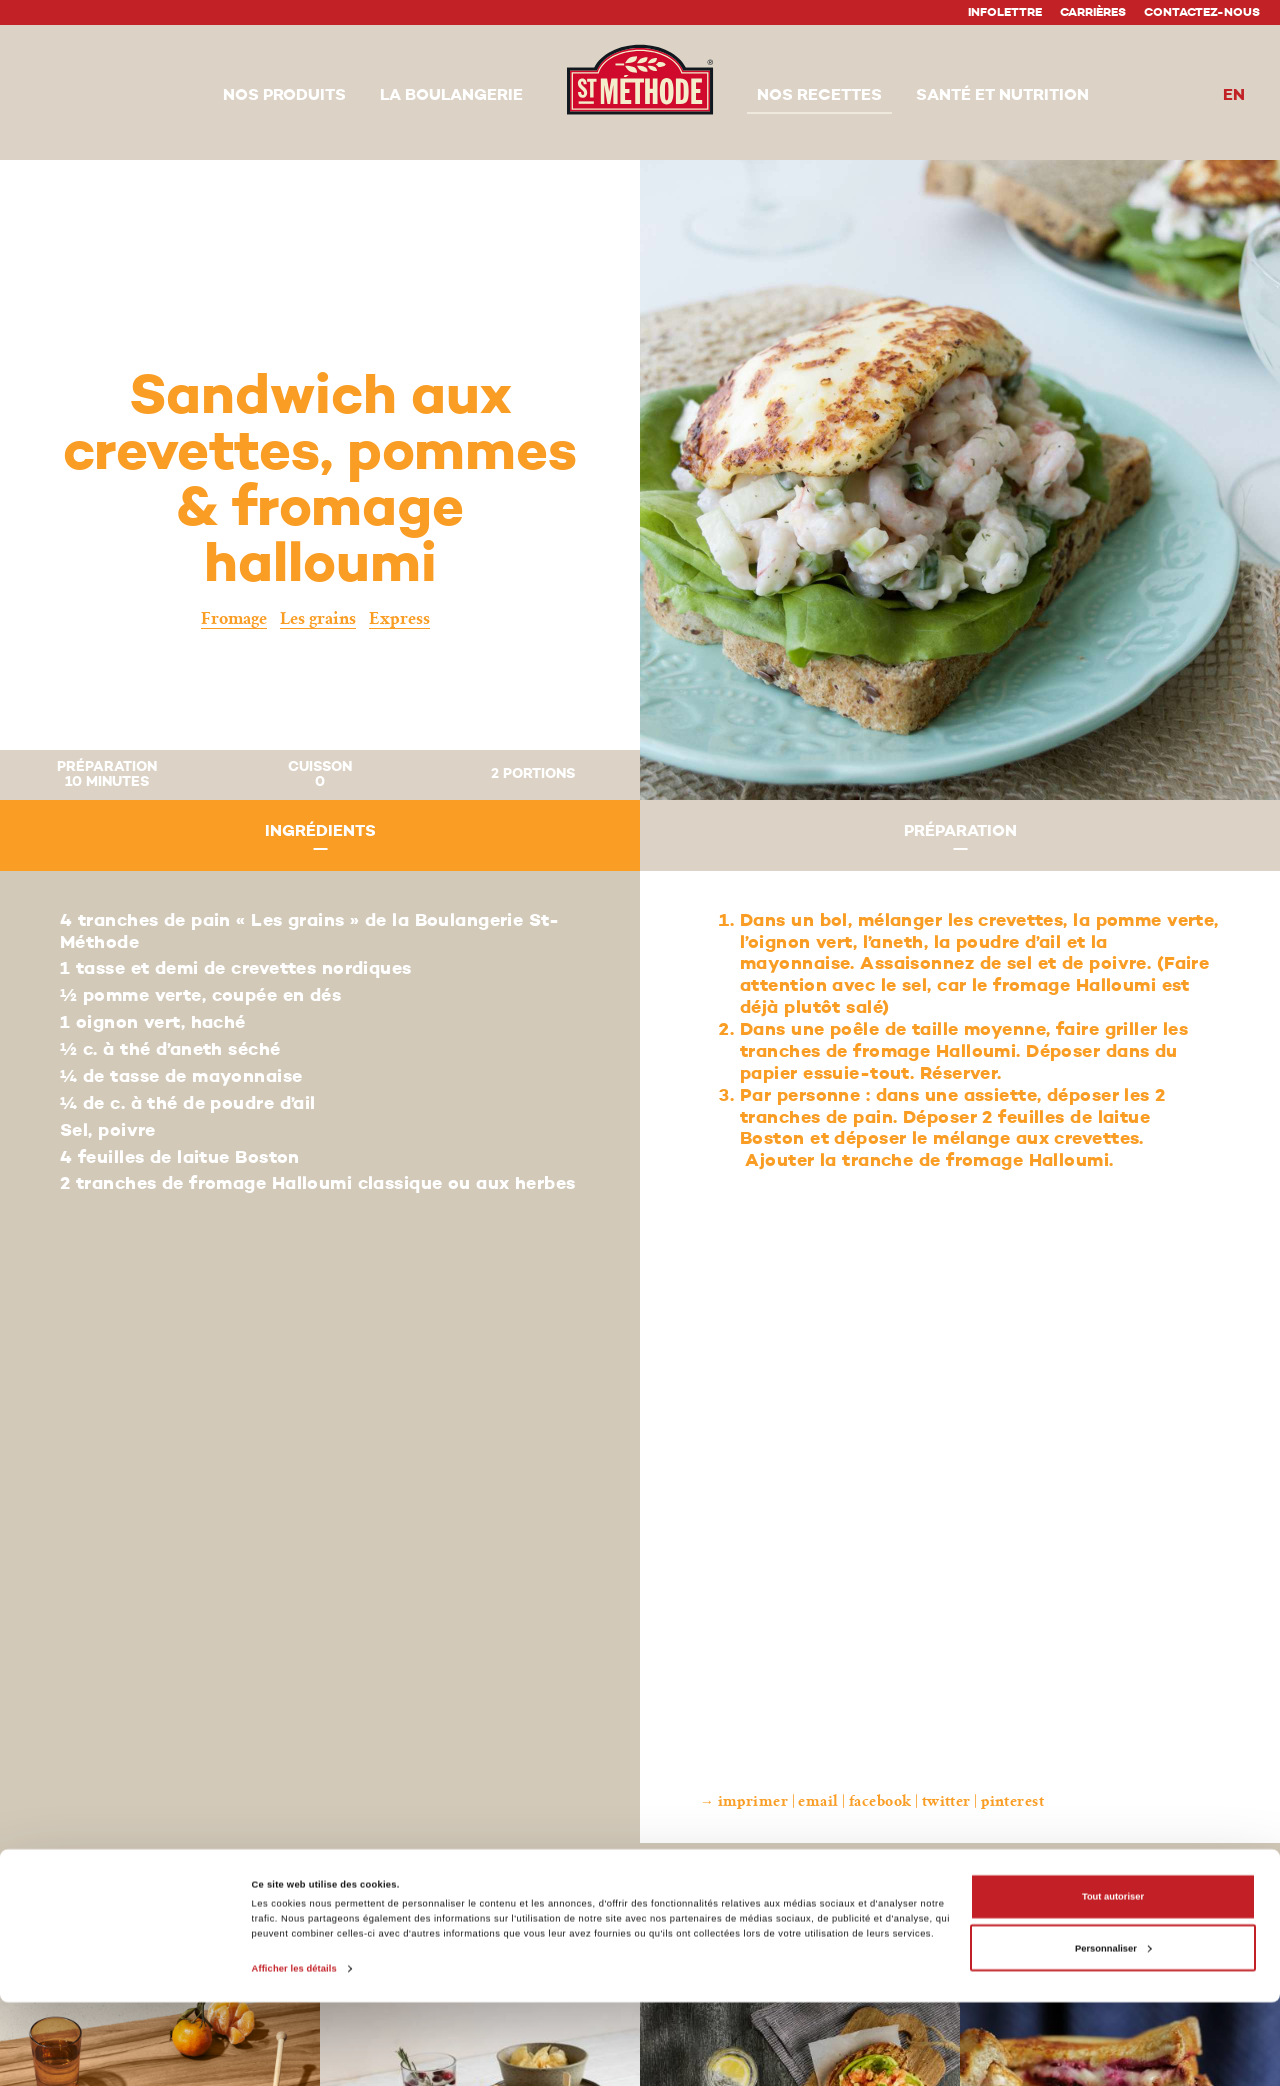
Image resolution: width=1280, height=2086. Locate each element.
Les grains (318, 618)
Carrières (1093, 13)
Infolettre (1005, 13)
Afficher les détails (294, 2053)
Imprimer (753, 1801)
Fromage (234, 618)
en (1234, 96)
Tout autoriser (1113, 1981)
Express (399, 618)
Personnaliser (1113, 2032)
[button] (284, 97)
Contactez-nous (1202, 13)
